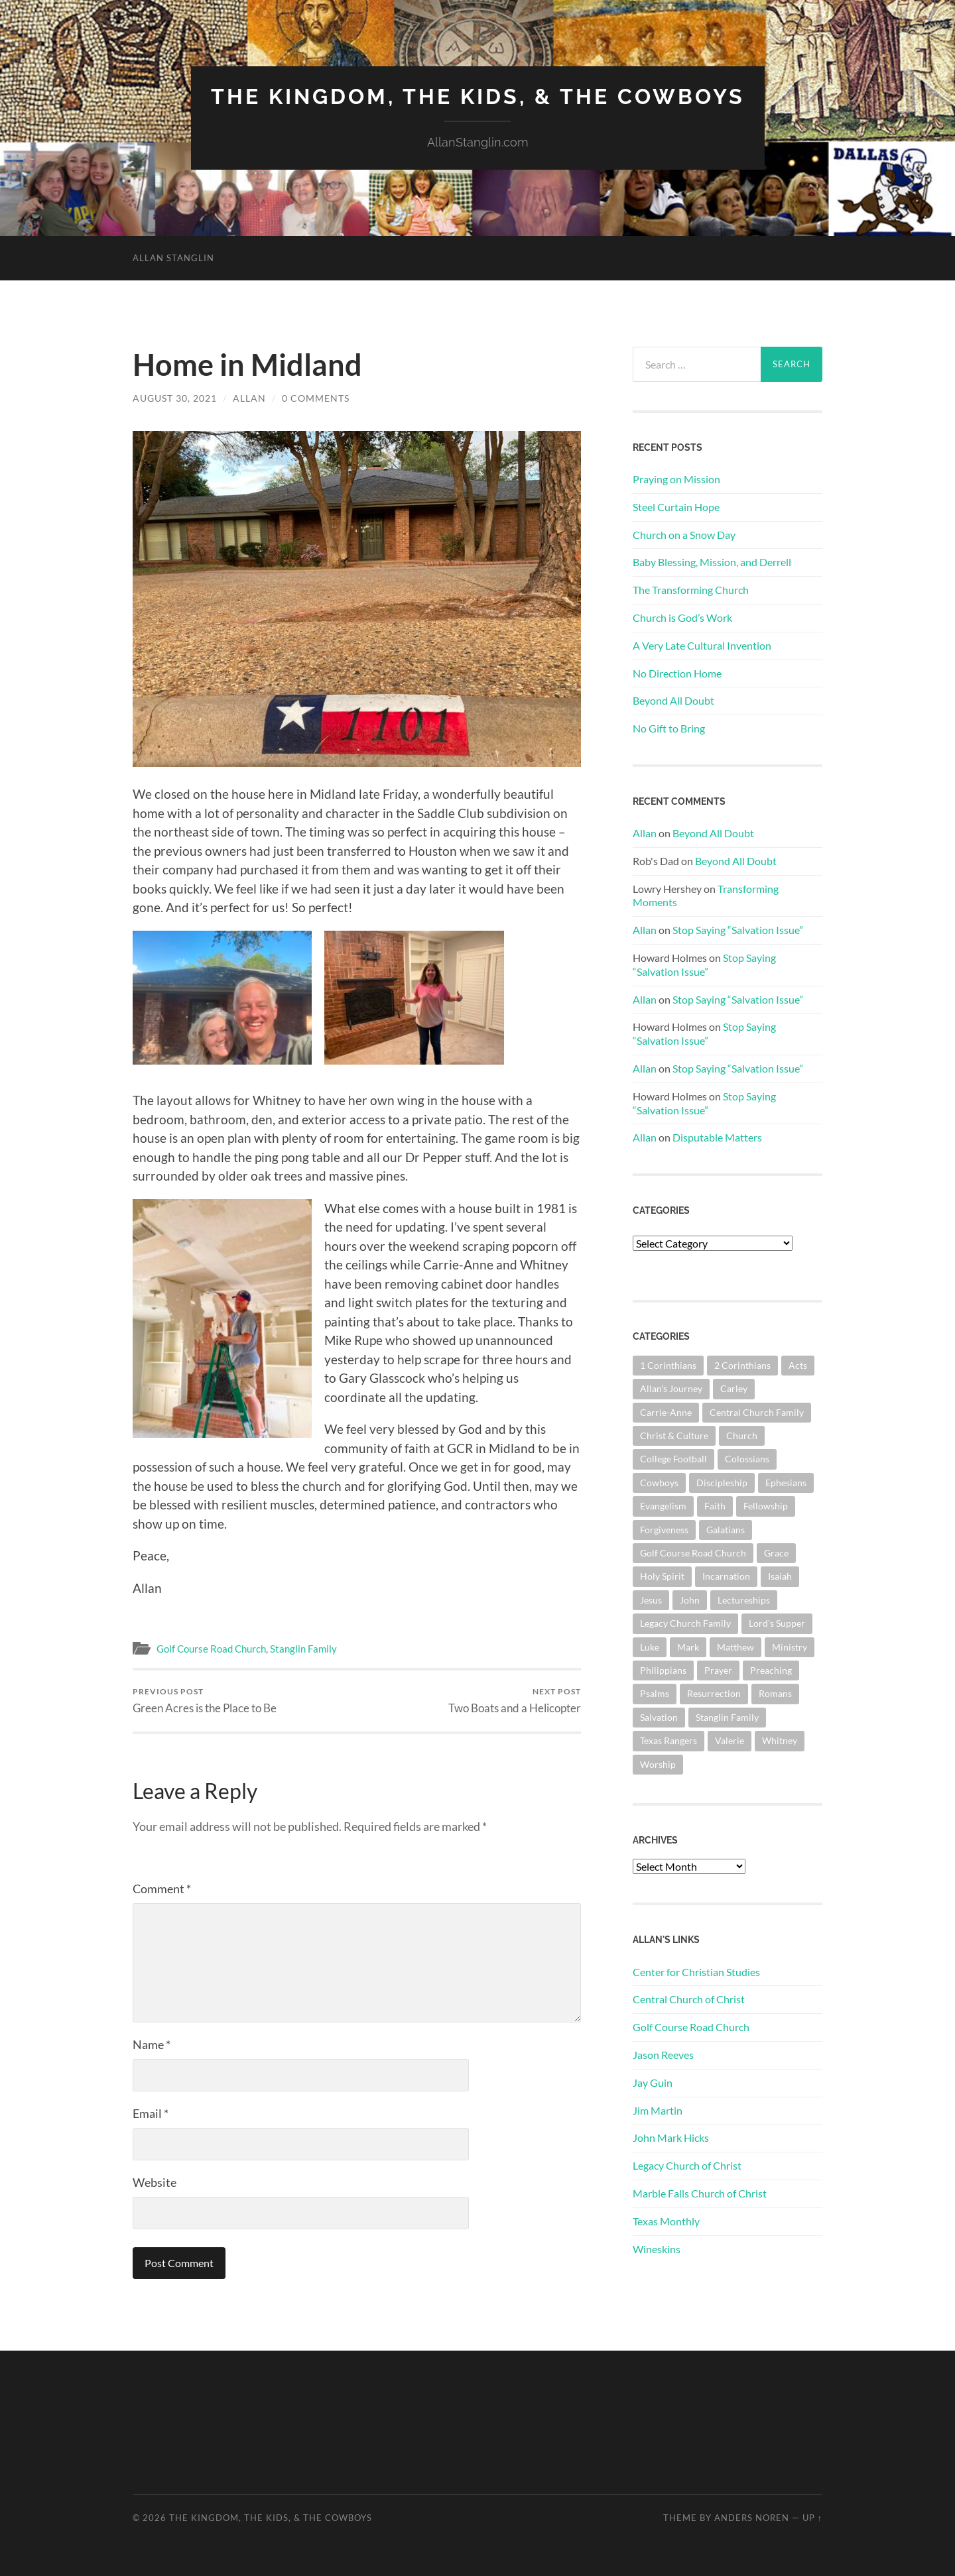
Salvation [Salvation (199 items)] (659, 1717)
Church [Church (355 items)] (741, 1435)
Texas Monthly (666, 2221)
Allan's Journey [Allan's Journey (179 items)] (671, 1388)
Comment (162, 1888)
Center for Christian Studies (696, 1971)
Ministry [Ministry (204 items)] (789, 1647)
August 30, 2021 (175, 398)
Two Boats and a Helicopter (514, 1700)
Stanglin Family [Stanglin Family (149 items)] (727, 1717)
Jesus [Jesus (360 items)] (651, 1600)
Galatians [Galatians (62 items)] (725, 1529)
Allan (249, 398)
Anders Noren (751, 2517)
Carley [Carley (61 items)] (733, 1388)
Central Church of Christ (689, 1999)
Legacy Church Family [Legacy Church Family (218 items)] (685, 1623)
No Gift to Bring (669, 728)
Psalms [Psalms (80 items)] (654, 1693)
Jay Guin (652, 2082)
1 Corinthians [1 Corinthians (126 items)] (668, 1365)
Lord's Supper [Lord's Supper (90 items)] (777, 1623)
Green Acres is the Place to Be (205, 1700)
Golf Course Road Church (211, 1649)
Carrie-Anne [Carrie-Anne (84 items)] (666, 1412)
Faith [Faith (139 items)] (715, 1505)
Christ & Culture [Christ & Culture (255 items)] (674, 1435)
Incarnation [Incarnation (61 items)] (726, 1576)
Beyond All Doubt (673, 700)
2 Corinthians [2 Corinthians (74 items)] (742, 1365)
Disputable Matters (717, 1137)
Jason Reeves (663, 2054)
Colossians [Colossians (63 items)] (747, 1458)
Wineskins (656, 2249)
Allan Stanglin (173, 258)
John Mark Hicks (671, 2137)
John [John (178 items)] (690, 1600)
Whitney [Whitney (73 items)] (779, 1740)
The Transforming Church (691, 589)
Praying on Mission (676, 479)
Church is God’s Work (682, 617)
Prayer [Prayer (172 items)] (718, 1670)
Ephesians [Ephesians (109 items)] (785, 1482)
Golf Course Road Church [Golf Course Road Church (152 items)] (693, 1552)
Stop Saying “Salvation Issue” (737, 929)
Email (150, 2113)
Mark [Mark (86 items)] (688, 1647)
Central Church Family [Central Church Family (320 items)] (757, 1412)
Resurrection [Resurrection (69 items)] (714, 1693)
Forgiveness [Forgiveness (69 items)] (664, 1529)
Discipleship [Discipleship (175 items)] (721, 1482)
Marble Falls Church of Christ (700, 2193)
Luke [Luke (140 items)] (649, 1647)
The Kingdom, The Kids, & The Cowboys (478, 96)
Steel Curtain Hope (676, 506)
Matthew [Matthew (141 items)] (735, 1647)
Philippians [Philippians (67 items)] (663, 1670)
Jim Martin (657, 2110)
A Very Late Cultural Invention (702, 645)
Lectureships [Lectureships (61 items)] (744, 1600)
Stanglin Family (303, 1649)
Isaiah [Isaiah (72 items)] (780, 1576)
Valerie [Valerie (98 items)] (729, 1740)
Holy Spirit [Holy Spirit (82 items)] (662, 1576)
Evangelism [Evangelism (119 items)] (663, 1505)
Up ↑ (812, 2517)
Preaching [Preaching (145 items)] (771, 1670)
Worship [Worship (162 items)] (658, 1764)
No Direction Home (677, 673)
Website (154, 2182)
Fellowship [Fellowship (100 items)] (765, 1505)
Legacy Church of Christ (687, 2165)
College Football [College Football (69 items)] (673, 1458)
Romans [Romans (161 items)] (775, 1693)
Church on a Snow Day (684, 534)
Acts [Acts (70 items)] (798, 1365)
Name (151, 2044)
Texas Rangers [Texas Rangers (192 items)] (668, 1740)
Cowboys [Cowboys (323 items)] (659, 1482)
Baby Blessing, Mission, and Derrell (712, 562)
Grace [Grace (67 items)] (776, 1552)
